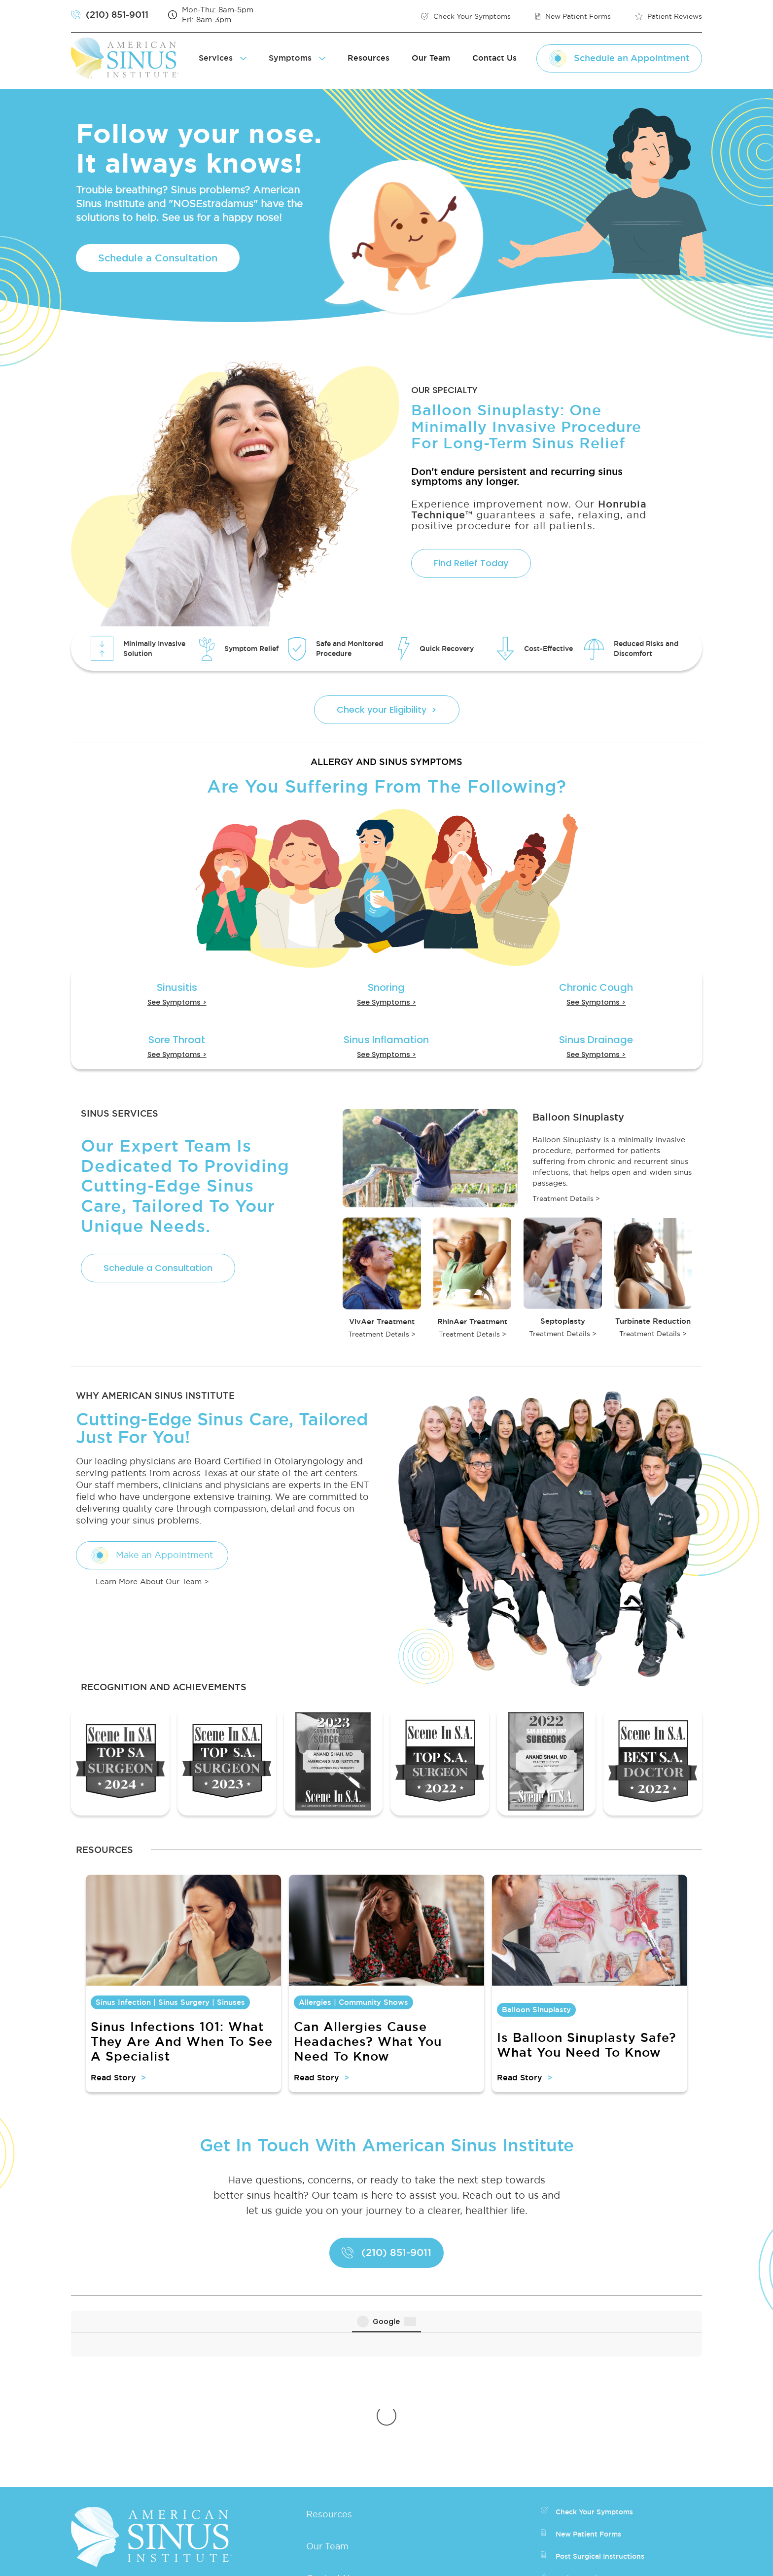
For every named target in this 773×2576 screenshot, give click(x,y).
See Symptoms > (177, 1002)
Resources (368, 58)
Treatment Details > (566, 1198)
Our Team (431, 58)
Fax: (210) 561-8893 (137, 2480)
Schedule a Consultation (157, 258)
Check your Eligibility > (387, 709)
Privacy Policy (452, 2561)
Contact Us (494, 58)
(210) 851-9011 (125, 2439)
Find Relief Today (471, 563)
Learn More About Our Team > (152, 1581)
